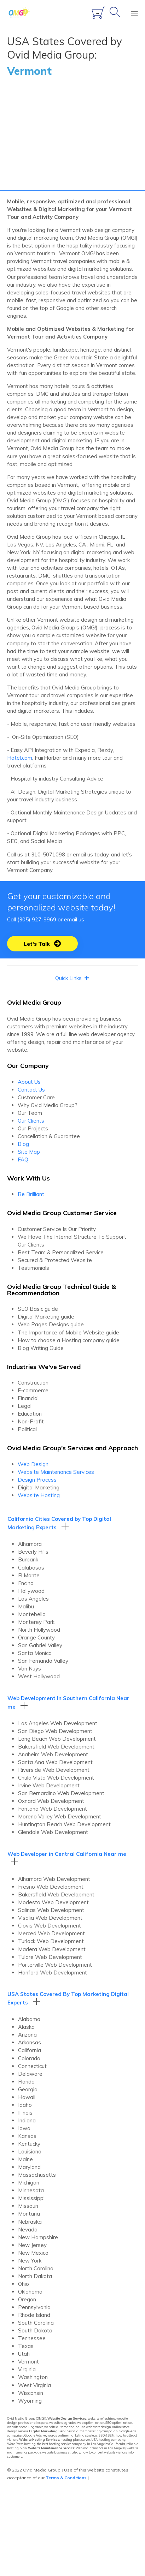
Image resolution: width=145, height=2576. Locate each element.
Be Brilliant (31, 1197)
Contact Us (31, 1092)
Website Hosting (39, 1497)
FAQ (23, 1162)
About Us (29, 1084)
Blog (23, 1146)
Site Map (29, 1154)
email (70, 922)
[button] (42, 946)
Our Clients (31, 1123)
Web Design (33, 1466)
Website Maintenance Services (56, 1474)
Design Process (37, 1482)
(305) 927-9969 (36, 922)
